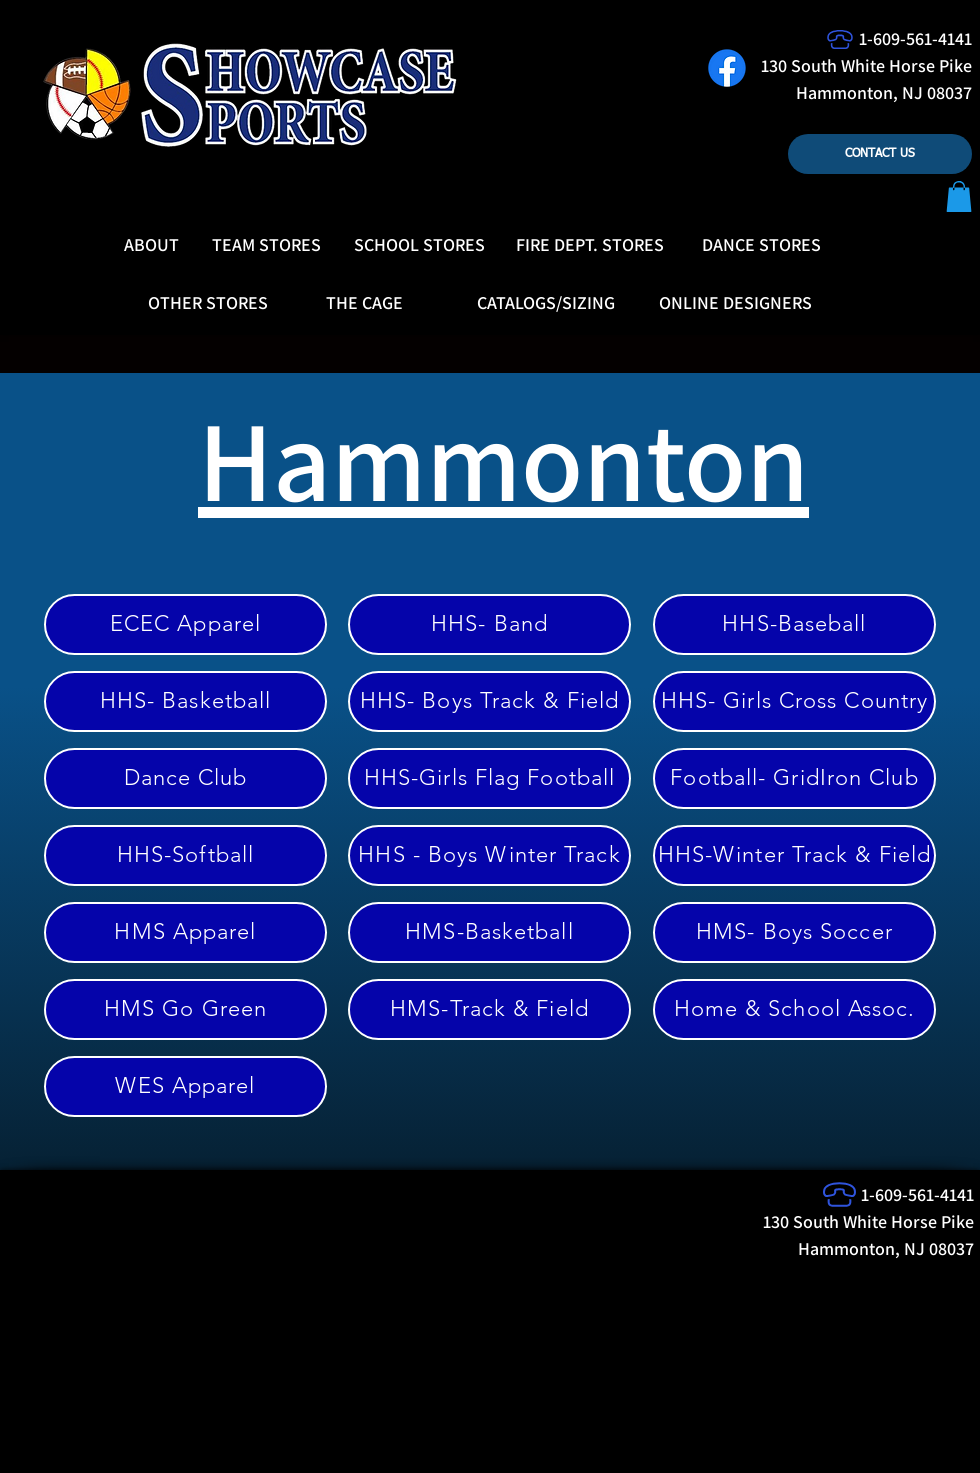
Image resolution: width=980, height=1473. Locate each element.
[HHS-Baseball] (794, 624)
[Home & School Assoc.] (794, 1009)
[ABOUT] (151, 245)
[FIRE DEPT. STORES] (590, 245)
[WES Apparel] (185, 1086)
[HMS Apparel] (185, 932)
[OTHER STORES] (208, 303)
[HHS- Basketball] (185, 701)
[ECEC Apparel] (185, 624)
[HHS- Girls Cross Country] (794, 701)
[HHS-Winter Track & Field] (794, 855)
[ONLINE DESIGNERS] (735, 303)
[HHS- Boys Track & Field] (489, 701)
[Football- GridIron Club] (794, 778)
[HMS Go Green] (185, 1009)
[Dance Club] (185, 778)
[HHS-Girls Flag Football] (489, 778)
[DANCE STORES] (761, 245)
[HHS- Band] (489, 624)
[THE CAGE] (364, 303)
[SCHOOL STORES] (419, 245)
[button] (959, 196)
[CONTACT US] (880, 154)
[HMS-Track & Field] (489, 1009)
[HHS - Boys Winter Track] (489, 855)
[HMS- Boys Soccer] (794, 932)
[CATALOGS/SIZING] (546, 303)
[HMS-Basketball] (489, 932)
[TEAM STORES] (266, 245)
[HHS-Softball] (185, 855)
